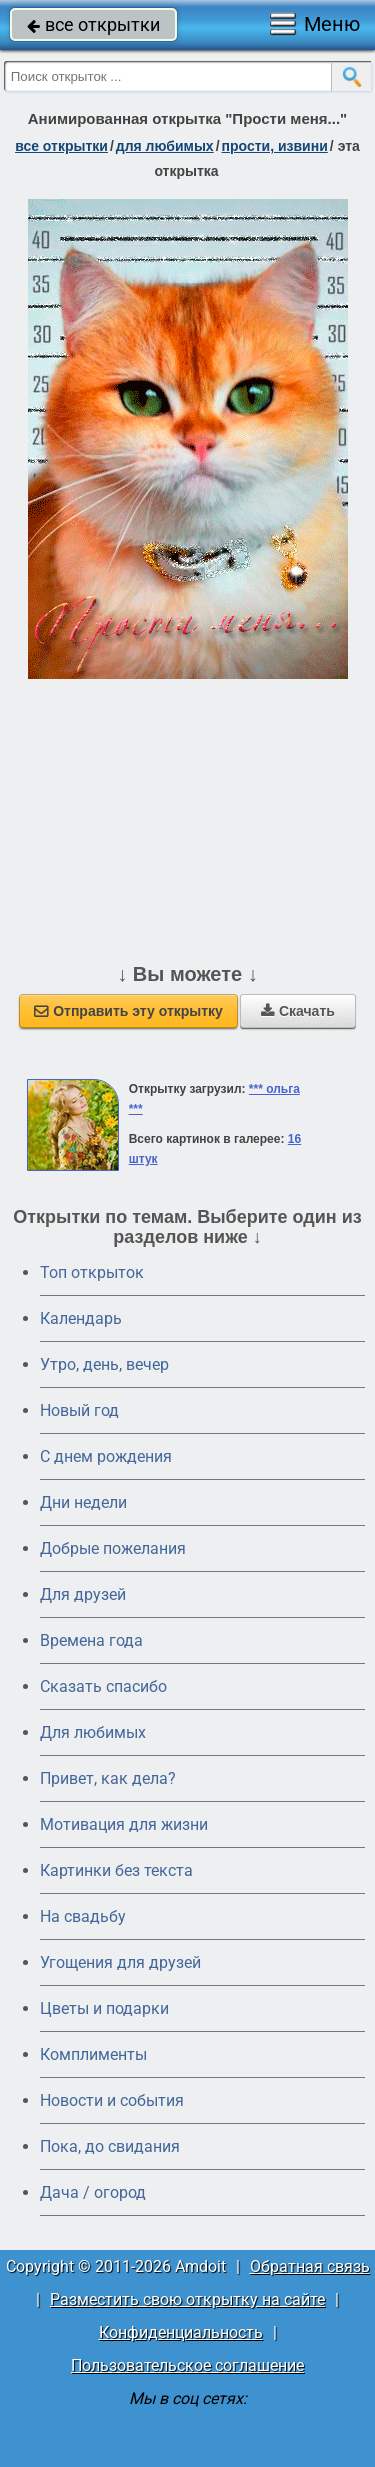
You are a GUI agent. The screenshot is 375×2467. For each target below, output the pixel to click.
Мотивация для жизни (124, 1824)
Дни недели (83, 1502)
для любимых (165, 146)
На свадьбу (83, 1916)
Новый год (79, 1410)
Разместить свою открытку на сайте (187, 2299)
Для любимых (93, 1732)
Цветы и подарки (104, 2008)
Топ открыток (92, 1272)
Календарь (81, 1318)
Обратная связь (310, 2266)
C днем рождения (106, 1456)
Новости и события (112, 2100)
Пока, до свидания (110, 2146)
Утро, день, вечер (104, 1364)
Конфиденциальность (181, 2332)
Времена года (91, 1640)
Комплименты (93, 2054)
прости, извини (275, 146)
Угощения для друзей (120, 1962)
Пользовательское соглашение (187, 2365)
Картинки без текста (116, 1870)
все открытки (93, 24)
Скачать (298, 1011)
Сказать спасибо (103, 1686)
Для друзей (83, 1594)
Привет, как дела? (108, 1778)
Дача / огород (93, 2192)
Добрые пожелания (113, 1548)
